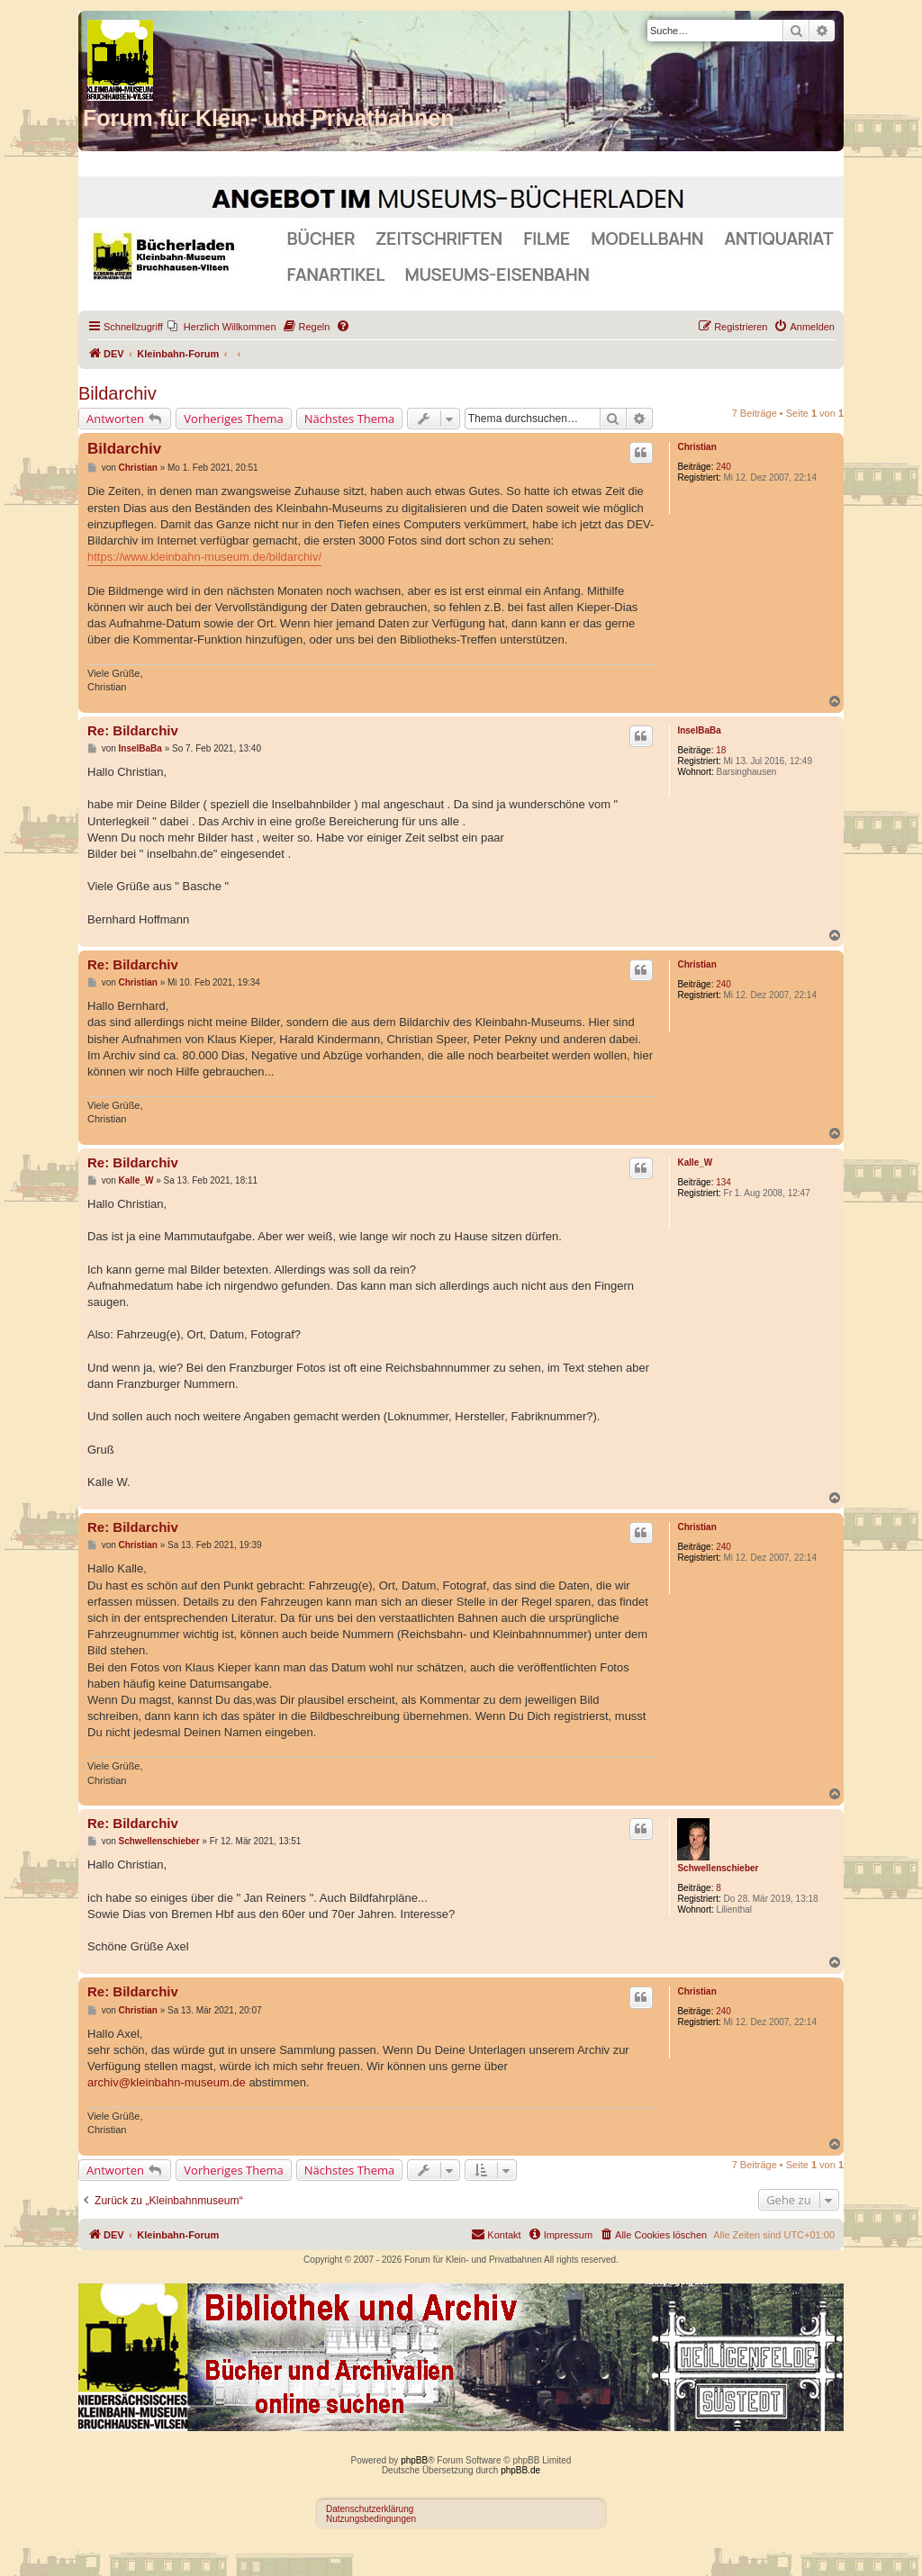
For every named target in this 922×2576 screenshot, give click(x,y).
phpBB (414, 2460)
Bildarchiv (117, 393)
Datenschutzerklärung (369, 2509)
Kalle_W (694, 1162)
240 (723, 467)
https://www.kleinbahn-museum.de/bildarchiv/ (204, 556)
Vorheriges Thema (233, 418)
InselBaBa (698, 730)
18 (721, 750)
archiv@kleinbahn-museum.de (166, 2082)
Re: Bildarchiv (132, 730)
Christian (696, 447)
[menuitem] (221, 327)
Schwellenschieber (717, 1868)
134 (723, 1182)
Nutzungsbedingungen (371, 2519)
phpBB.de (520, 2470)
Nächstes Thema (349, 418)
